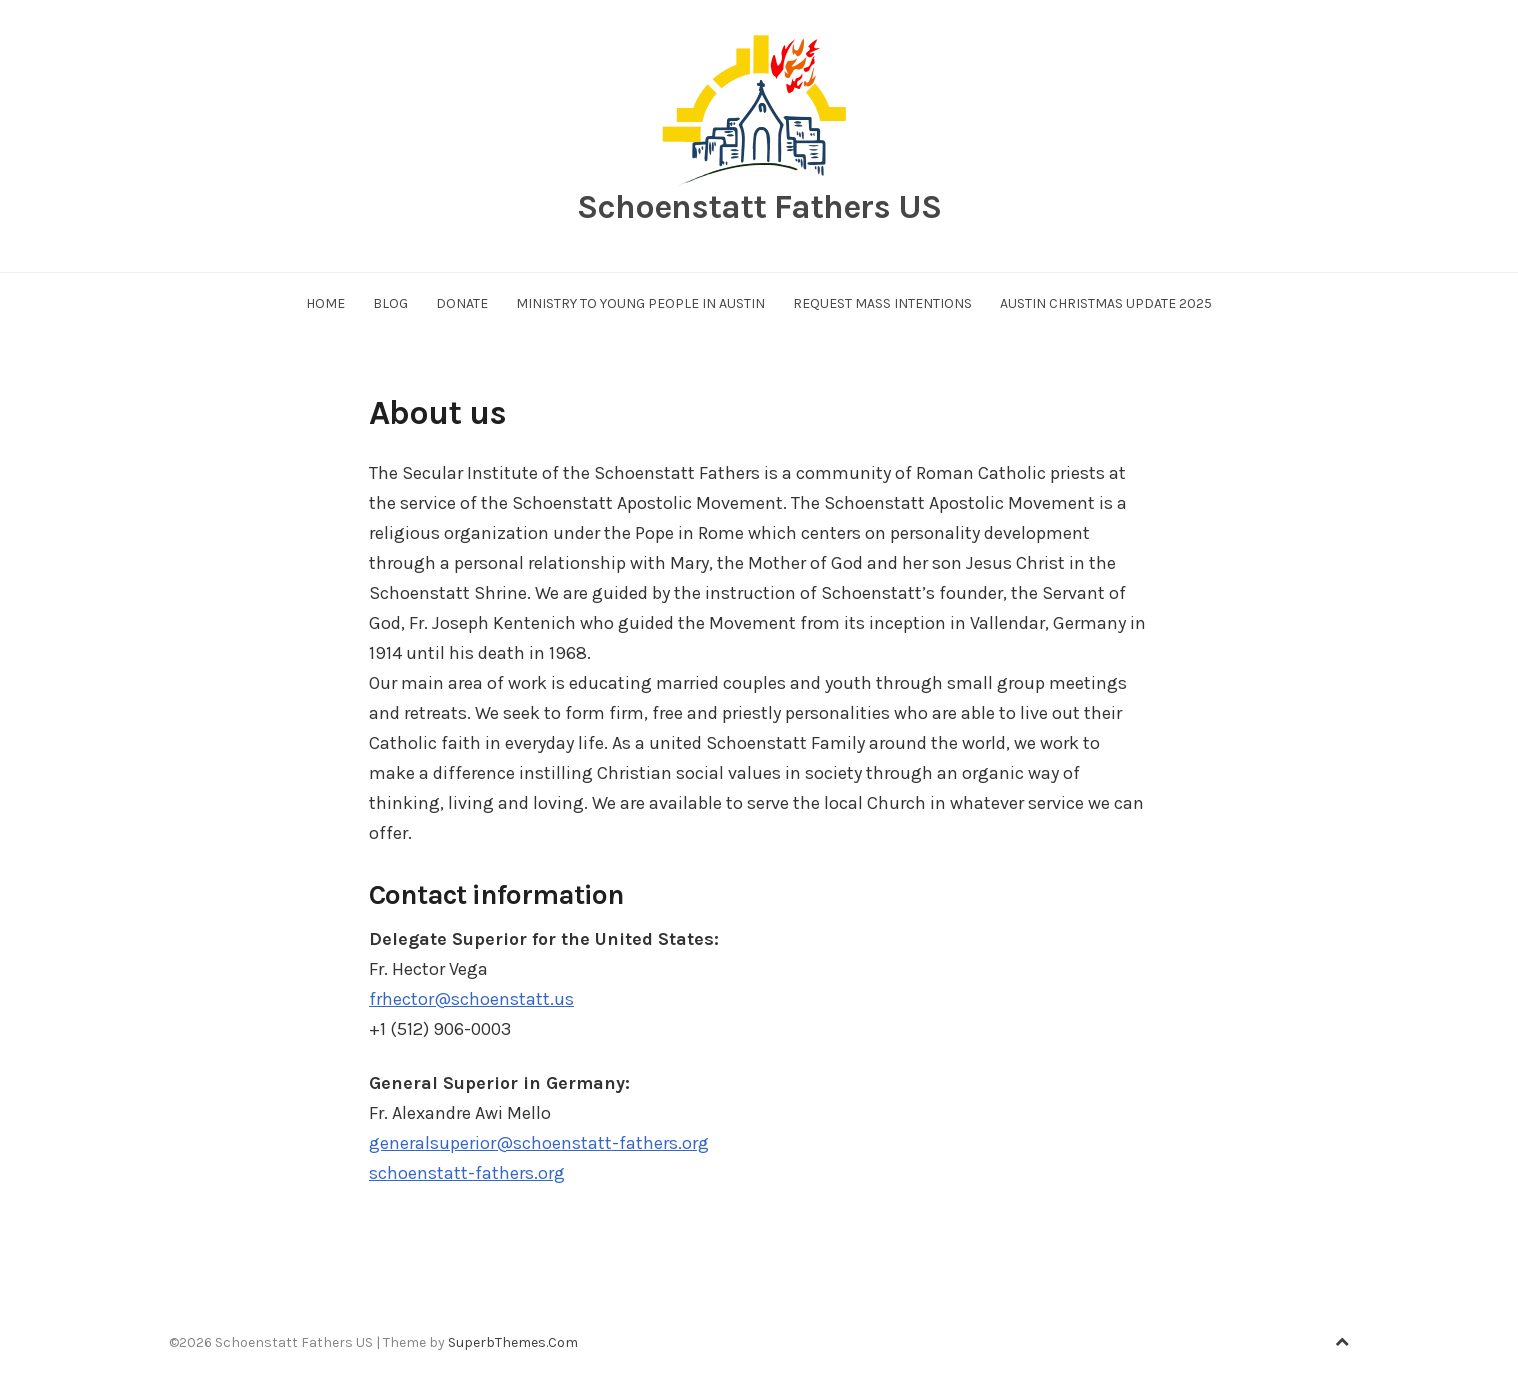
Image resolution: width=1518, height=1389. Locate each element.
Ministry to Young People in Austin (640, 303)
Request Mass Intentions (882, 303)
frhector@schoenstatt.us (471, 999)
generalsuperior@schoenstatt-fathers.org (539, 1143)
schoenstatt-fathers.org (467, 1173)
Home (325, 303)
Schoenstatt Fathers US (759, 207)
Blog (390, 303)
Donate (462, 303)
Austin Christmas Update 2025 (1106, 303)
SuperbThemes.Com (513, 1342)
